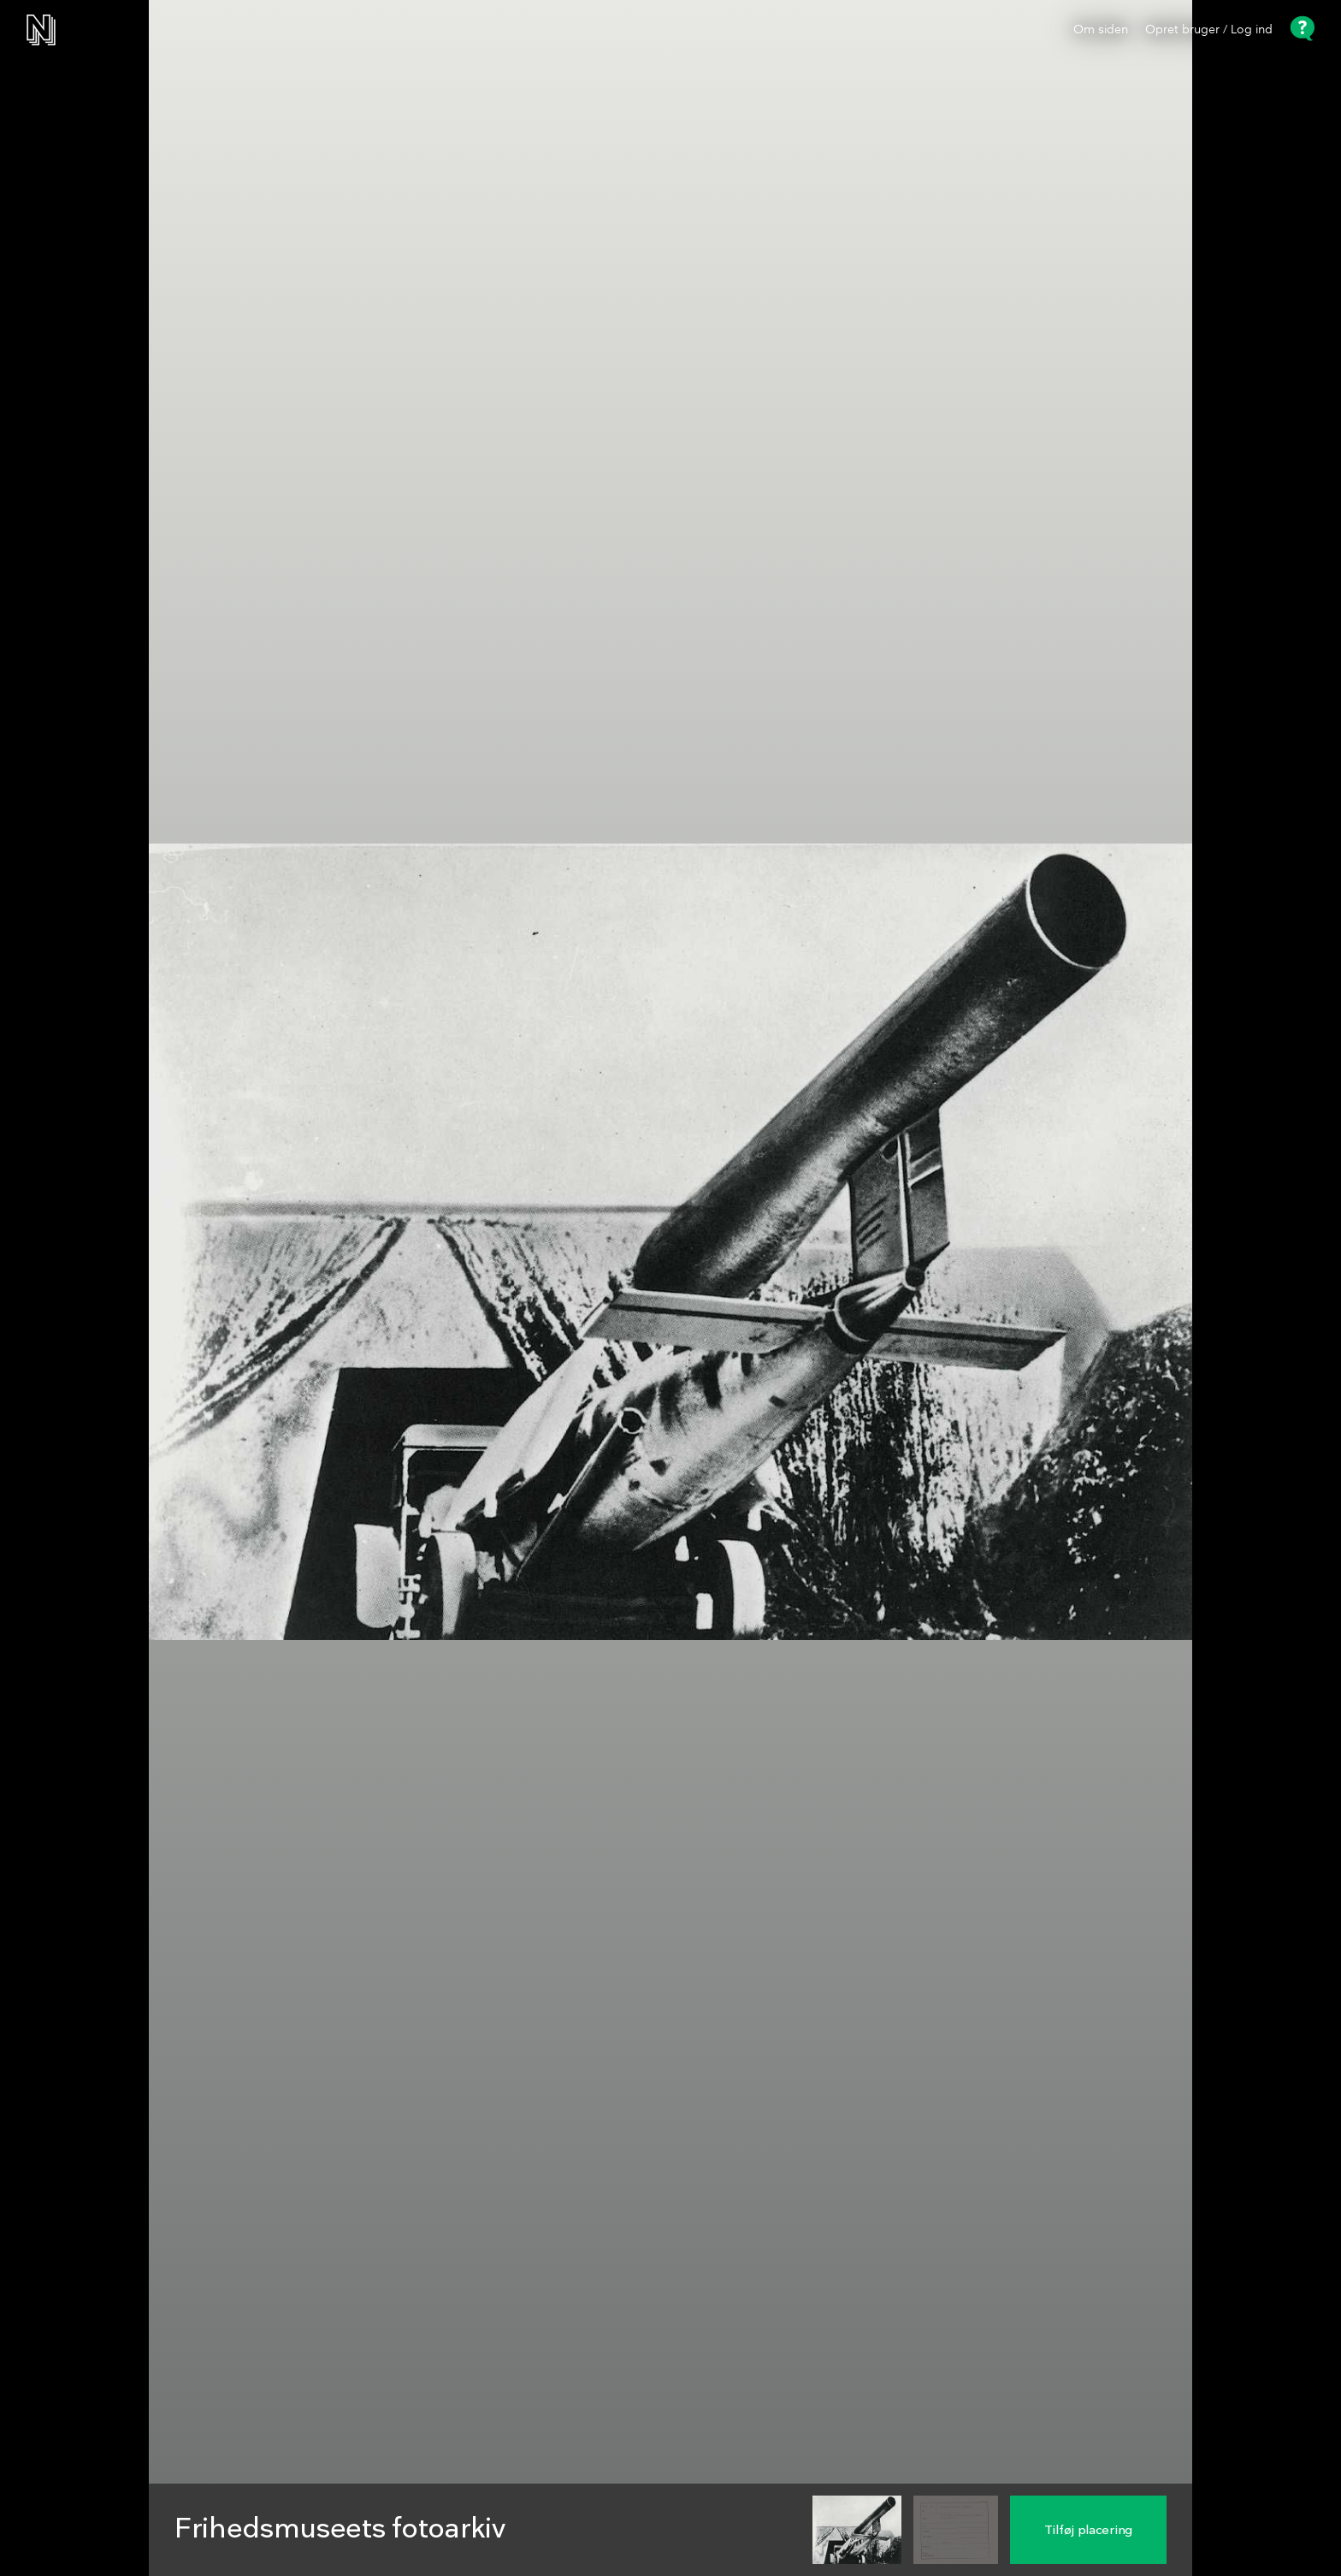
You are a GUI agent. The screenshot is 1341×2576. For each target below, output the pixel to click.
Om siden (1100, 30)
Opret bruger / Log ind (1209, 30)
